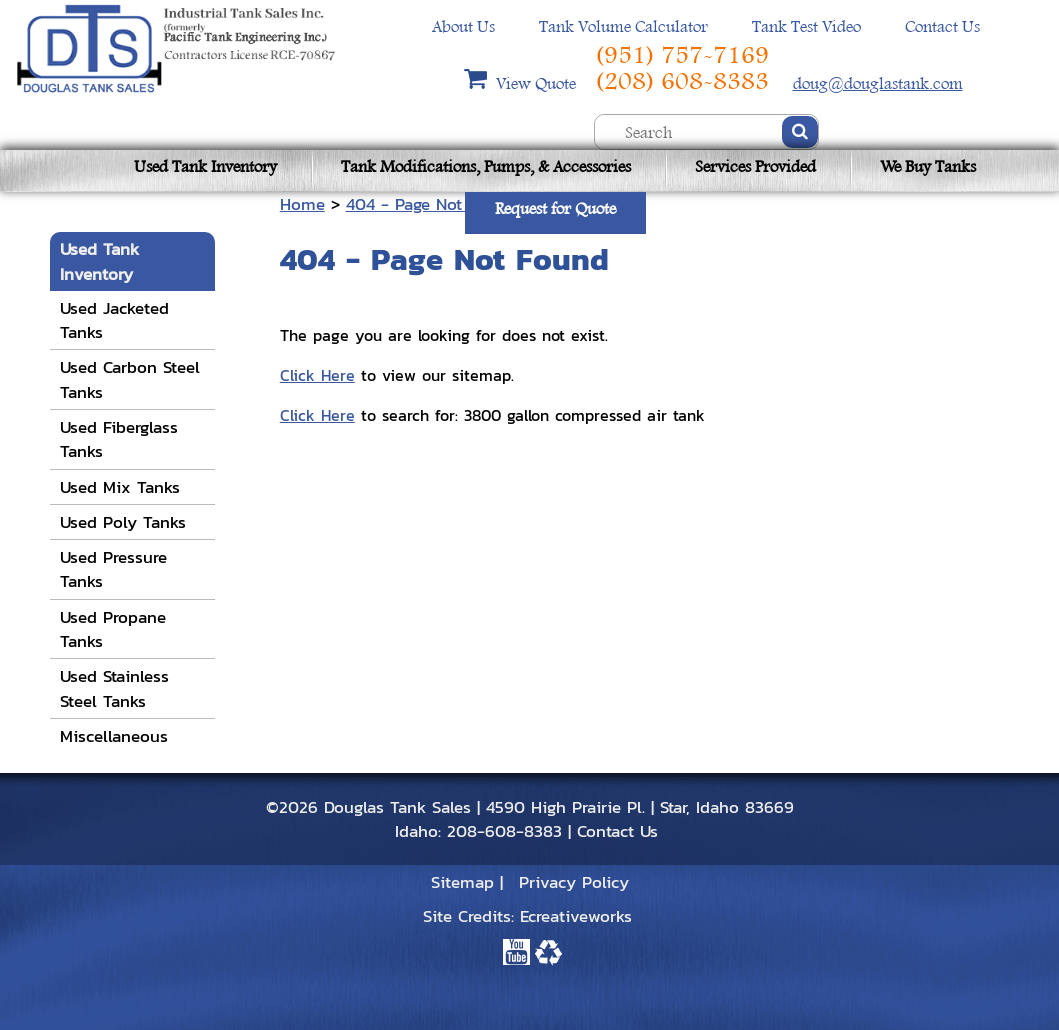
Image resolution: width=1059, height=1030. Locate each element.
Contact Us (942, 26)
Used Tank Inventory (205, 166)
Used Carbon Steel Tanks (130, 379)
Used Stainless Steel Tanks (114, 688)
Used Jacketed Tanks (114, 320)
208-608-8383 (504, 831)
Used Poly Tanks (123, 522)
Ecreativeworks (576, 916)
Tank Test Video (806, 26)
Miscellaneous (114, 736)
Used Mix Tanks (120, 487)
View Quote (538, 83)
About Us (463, 26)
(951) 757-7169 (682, 55)
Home (302, 204)
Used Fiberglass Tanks (119, 439)
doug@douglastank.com (878, 83)
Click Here (317, 375)
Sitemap (462, 882)
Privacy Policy (574, 882)
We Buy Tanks (928, 166)
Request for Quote (555, 208)
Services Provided (755, 166)
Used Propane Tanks (113, 629)
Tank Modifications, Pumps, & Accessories (486, 166)
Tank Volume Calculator (623, 26)
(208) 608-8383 (682, 81)
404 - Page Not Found (431, 204)
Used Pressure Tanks (113, 569)
